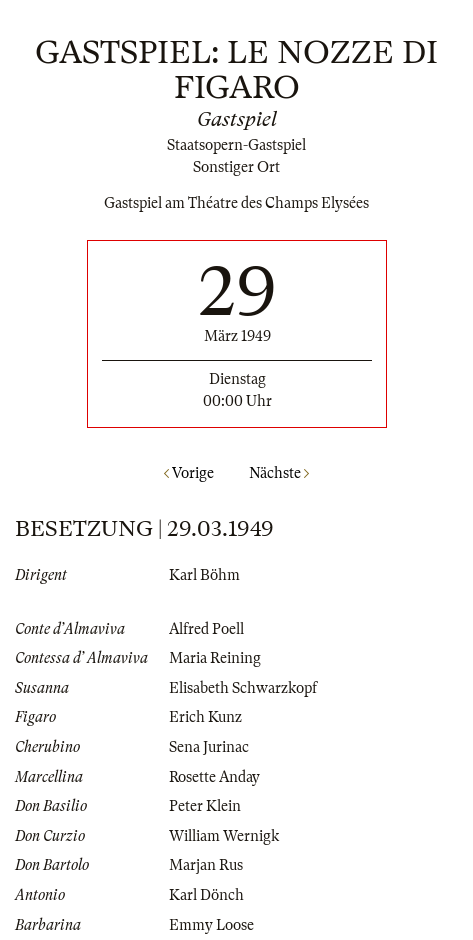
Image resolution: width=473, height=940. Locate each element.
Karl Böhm (204, 575)
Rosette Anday (214, 777)
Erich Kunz (205, 717)
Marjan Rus (206, 865)
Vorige (189, 473)
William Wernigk (224, 836)
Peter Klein (205, 806)
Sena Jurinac (209, 747)
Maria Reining (215, 658)
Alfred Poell (206, 629)
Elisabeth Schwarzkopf (243, 688)
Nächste (279, 473)
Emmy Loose (211, 925)
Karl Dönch (206, 895)
